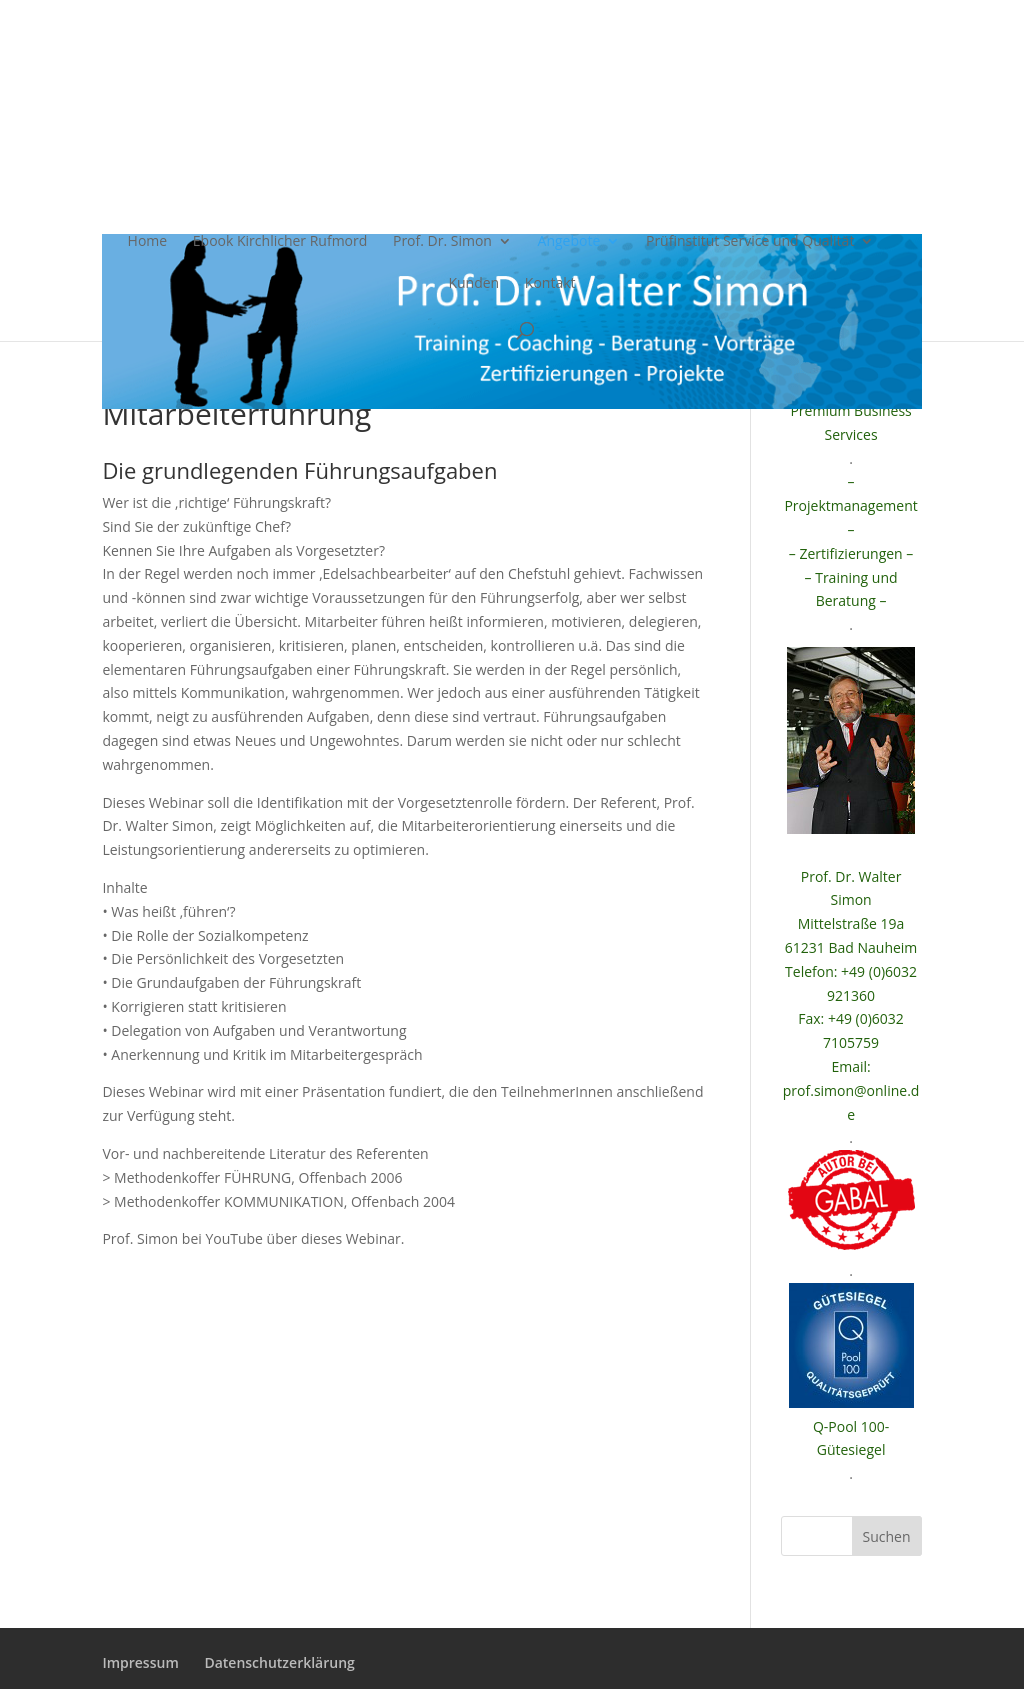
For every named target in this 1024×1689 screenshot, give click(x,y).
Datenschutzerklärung (279, 1662)
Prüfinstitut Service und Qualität (750, 242)
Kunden (473, 284)
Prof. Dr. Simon (442, 242)
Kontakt (550, 284)
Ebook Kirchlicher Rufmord (280, 242)
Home (148, 242)
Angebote (569, 242)
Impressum (140, 1662)
